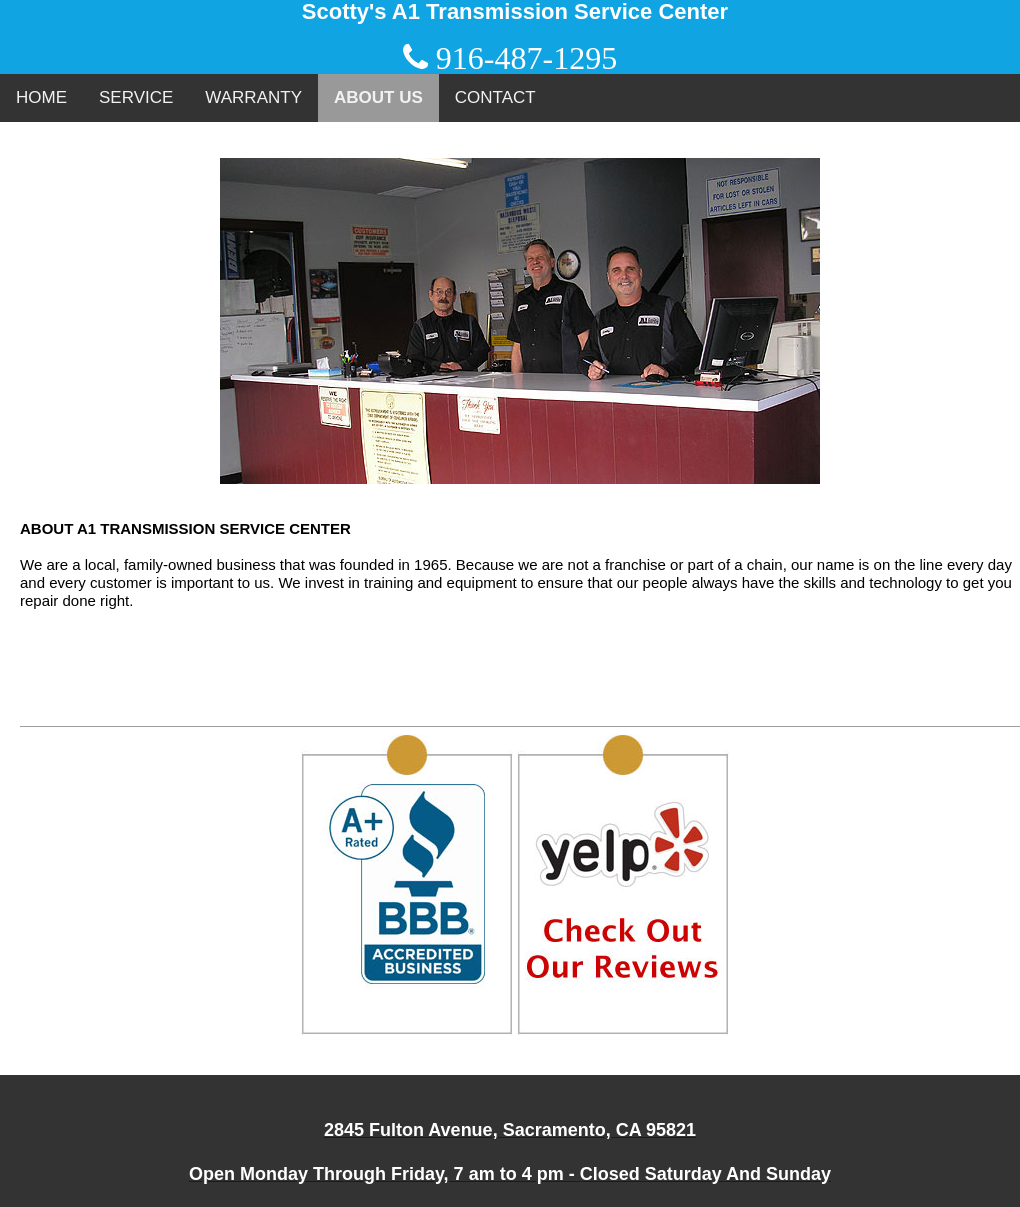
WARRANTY (253, 97)
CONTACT (495, 97)
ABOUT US (378, 97)
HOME (41, 97)
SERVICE (136, 97)
